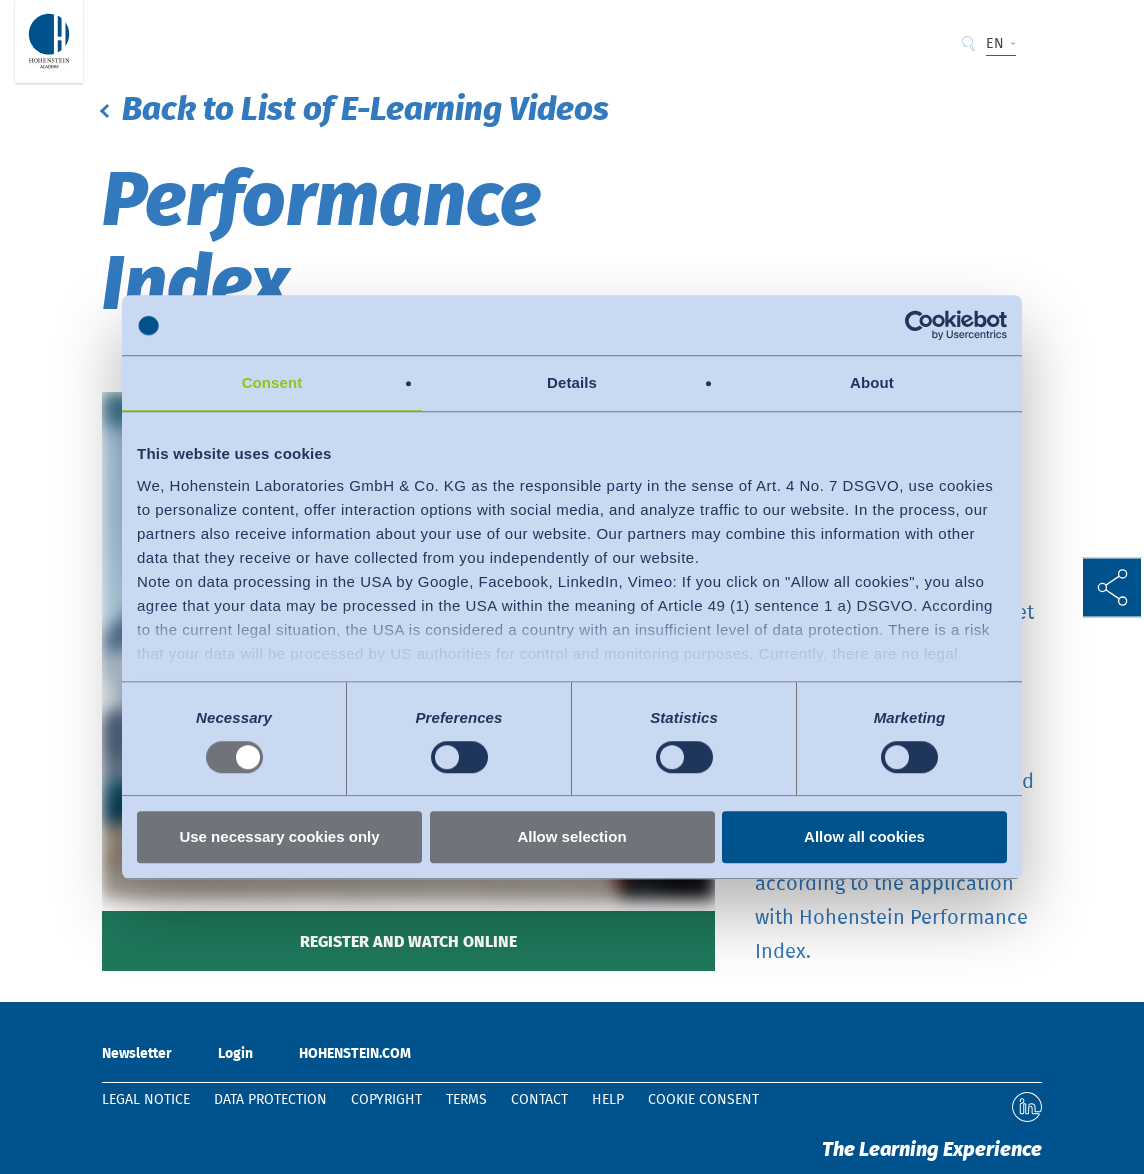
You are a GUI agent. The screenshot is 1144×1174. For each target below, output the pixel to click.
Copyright (386, 1100)
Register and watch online (408, 942)
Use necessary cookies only (279, 837)
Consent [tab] (272, 382)
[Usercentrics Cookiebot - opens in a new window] (919, 325)
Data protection (270, 1100)
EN (995, 44)
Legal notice (146, 1100)
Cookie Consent (703, 1100)
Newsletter (137, 1054)
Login (235, 1054)
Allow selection (571, 837)
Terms (466, 1100)
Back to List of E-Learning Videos (365, 110)
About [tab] (872, 382)
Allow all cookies (864, 837)
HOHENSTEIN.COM (355, 1054)
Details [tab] (572, 382)
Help (608, 1100)
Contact (539, 1100)
